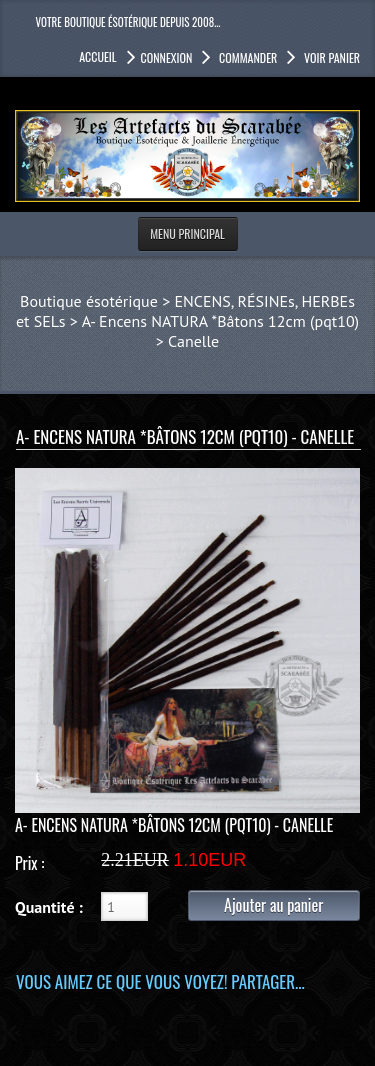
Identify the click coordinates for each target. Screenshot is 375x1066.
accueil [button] (97, 56)
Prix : (29, 863)
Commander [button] (246, 57)
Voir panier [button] (330, 57)
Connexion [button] (167, 57)
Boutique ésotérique (89, 301)
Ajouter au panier (273, 905)
